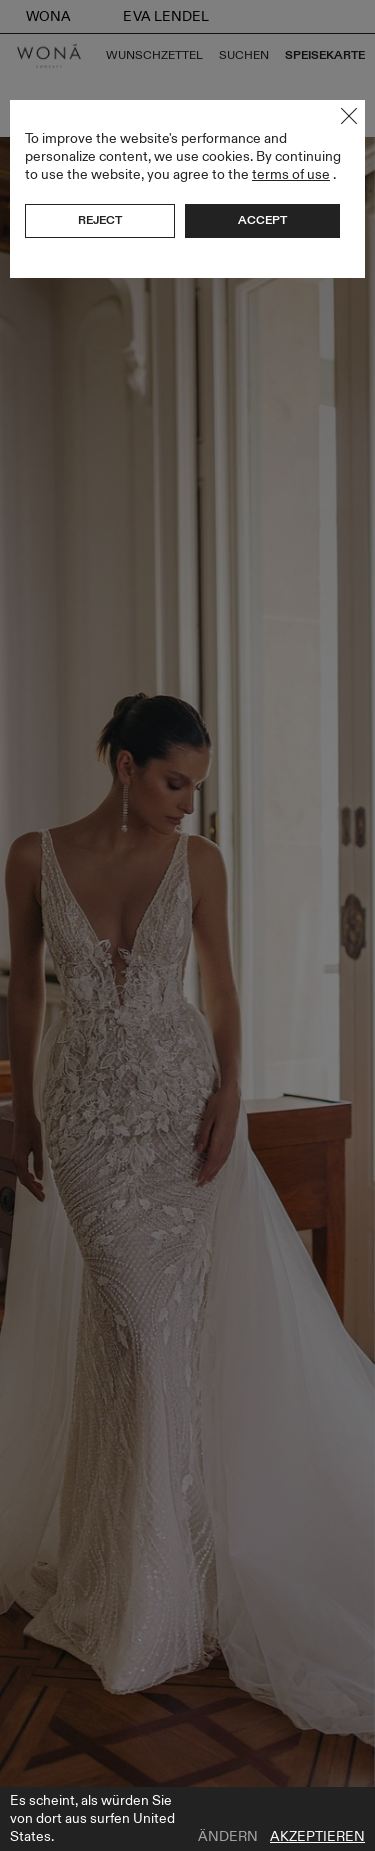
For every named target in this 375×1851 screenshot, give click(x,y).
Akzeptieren (317, 1837)
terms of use (291, 174)
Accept (262, 220)
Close (349, 116)
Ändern (228, 1837)
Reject (100, 220)
